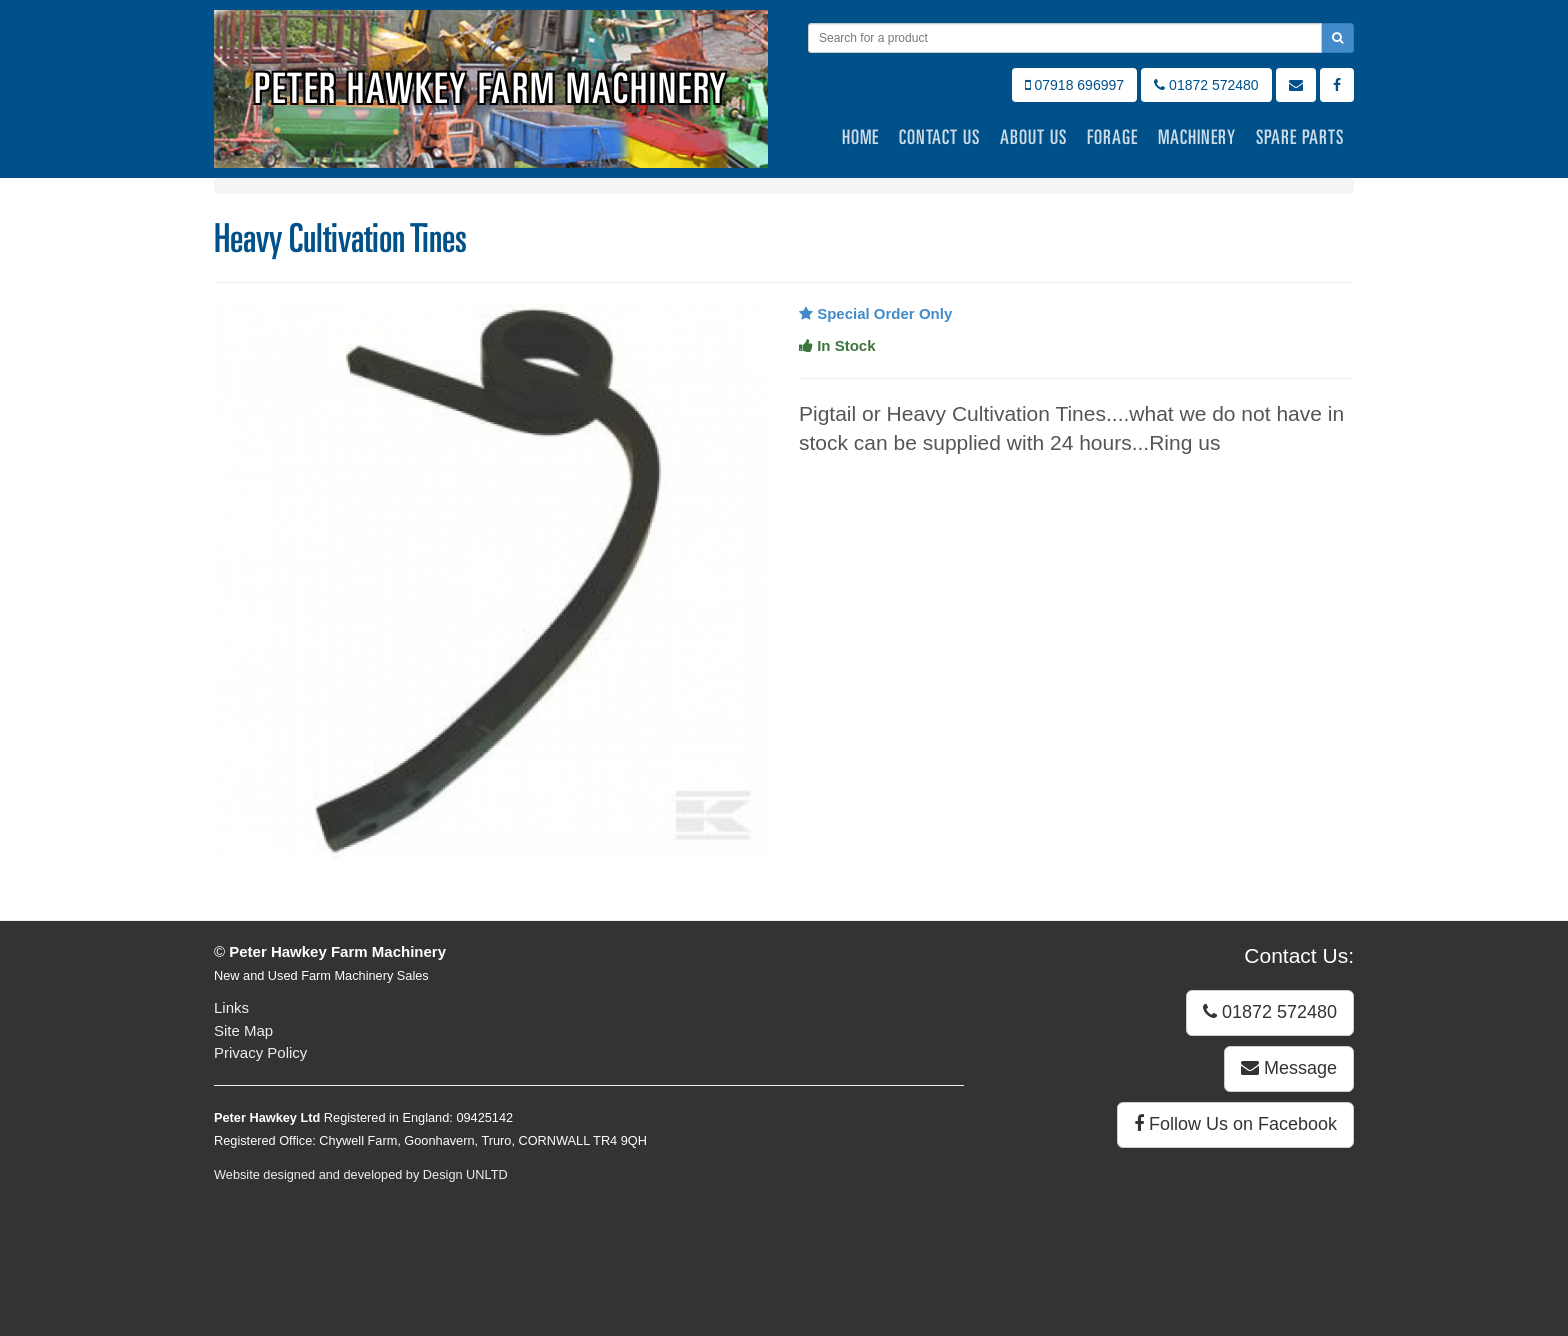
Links (231, 1007)
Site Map (243, 1030)
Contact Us (939, 137)
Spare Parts (1300, 137)
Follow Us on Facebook (1235, 1124)
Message (1289, 1068)
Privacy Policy (260, 1052)
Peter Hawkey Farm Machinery (491, 88)
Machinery (1197, 137)
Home (860, 137)
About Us (1033, 137)
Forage (1112, 137)
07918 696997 (1074, 85)
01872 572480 (1206, 85)
